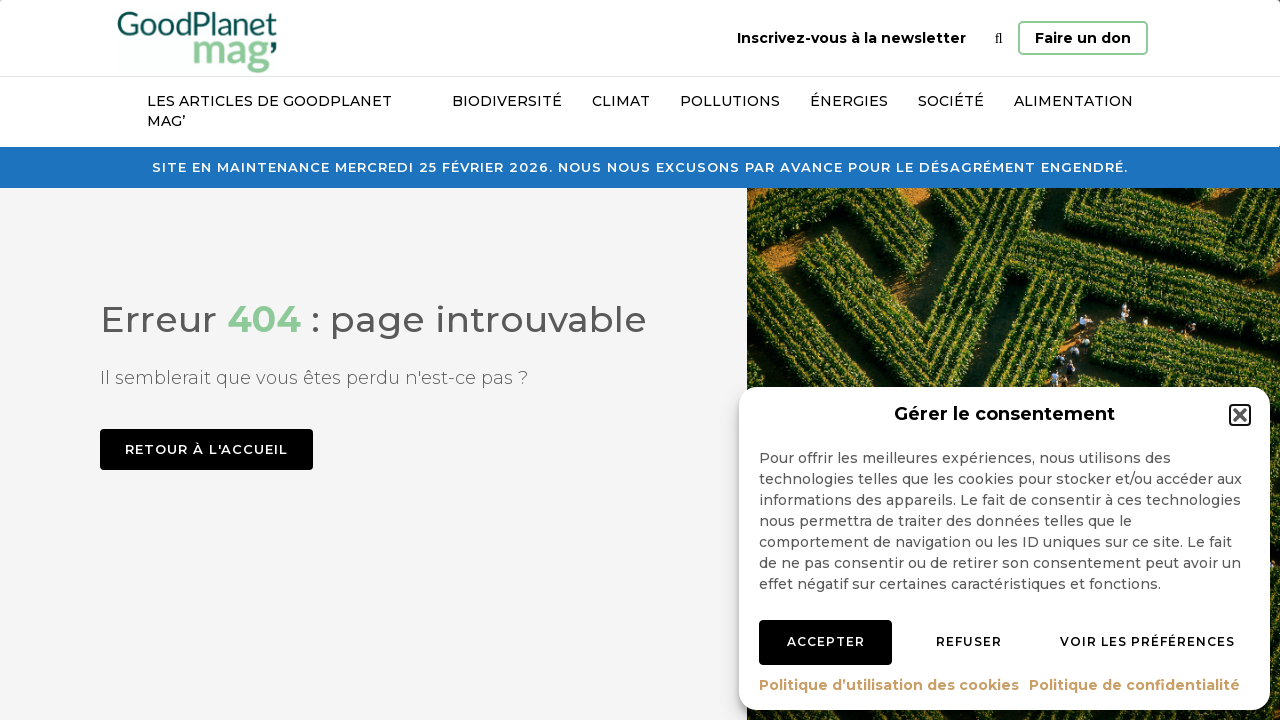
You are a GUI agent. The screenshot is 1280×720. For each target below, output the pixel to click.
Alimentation (1073, 101)
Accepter (826, 641)
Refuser (969, 641)
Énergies (849, 101)
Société (951, 101)
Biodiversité (507, 101)
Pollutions (730, 101)
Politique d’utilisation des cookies (889, 685)
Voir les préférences (1147, 641)
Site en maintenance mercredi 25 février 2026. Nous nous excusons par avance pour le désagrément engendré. (640, 167)
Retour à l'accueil (206, 449)
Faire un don (1083, 38)
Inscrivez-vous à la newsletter (851, 38)
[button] (1240, 415)
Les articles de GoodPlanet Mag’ (269, 111)
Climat (621, 101)
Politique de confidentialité (1134, 685)
